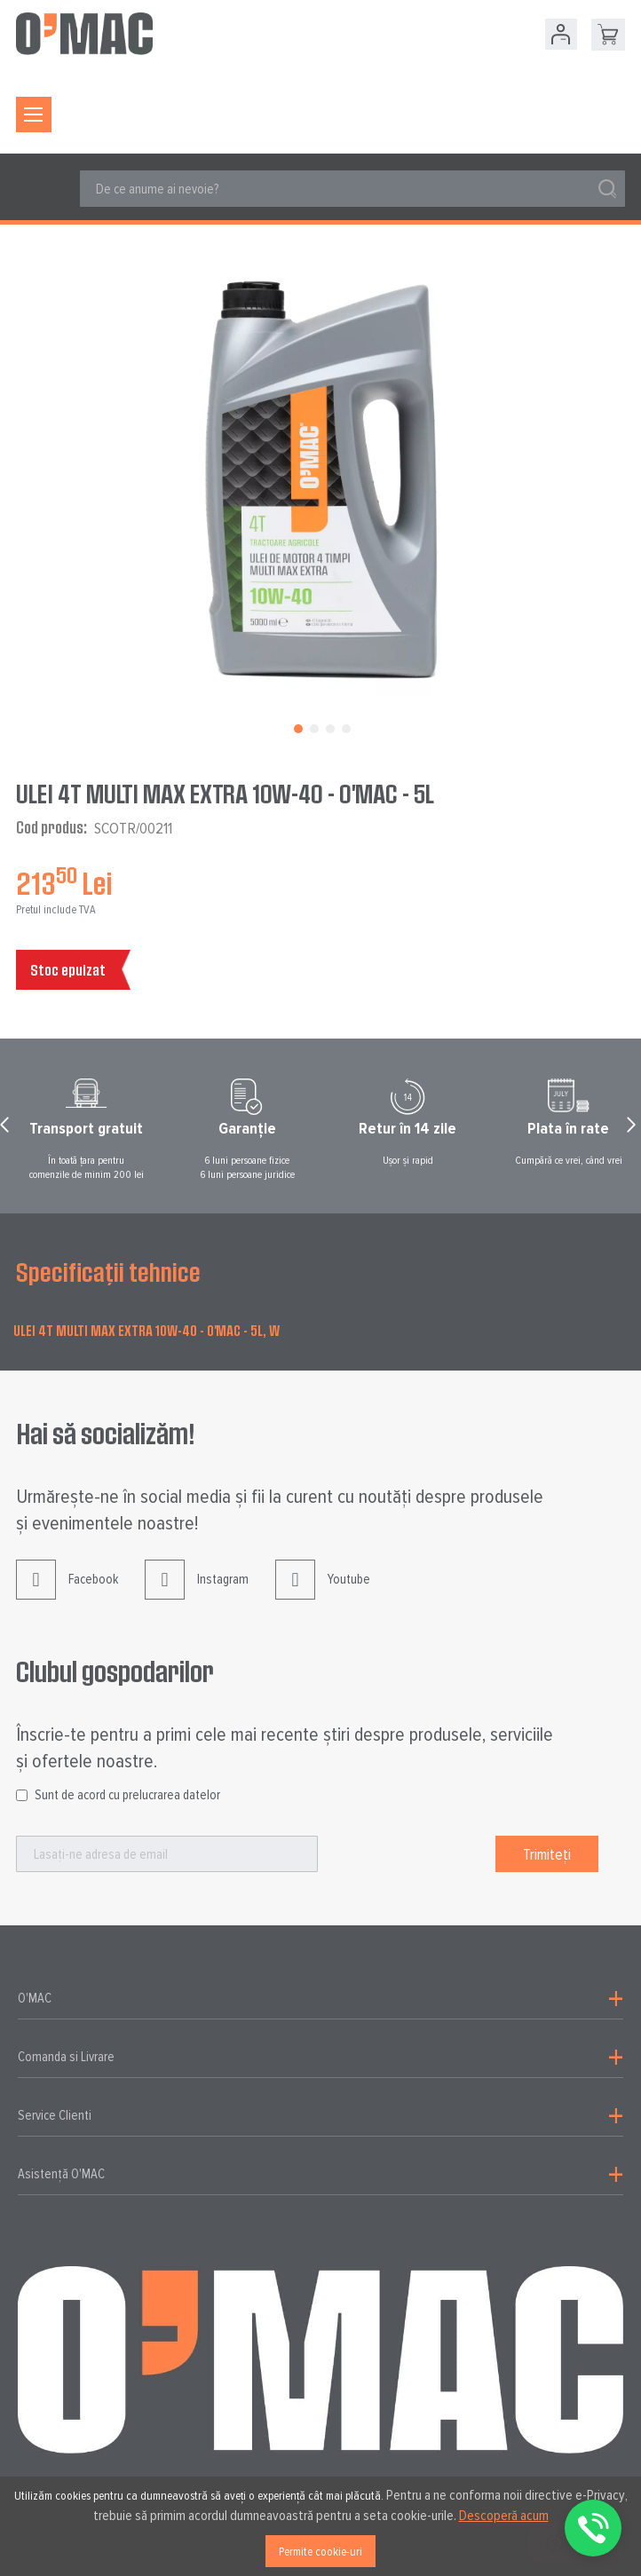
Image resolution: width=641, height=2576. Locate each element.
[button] (297, 727)
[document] (320, 2526)
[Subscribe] (546, 1854)
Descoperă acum (504, 2516)
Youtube (322, 1593)
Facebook (67, 1593)
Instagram (197, 1593)
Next (634, 1129)
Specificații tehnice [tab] (108, 1272)
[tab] (320, 1999)
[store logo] (84, 33)
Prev (7, 1129)
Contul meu (561, 34)
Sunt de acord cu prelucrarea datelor (127, 1795)
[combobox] (352, 188)
